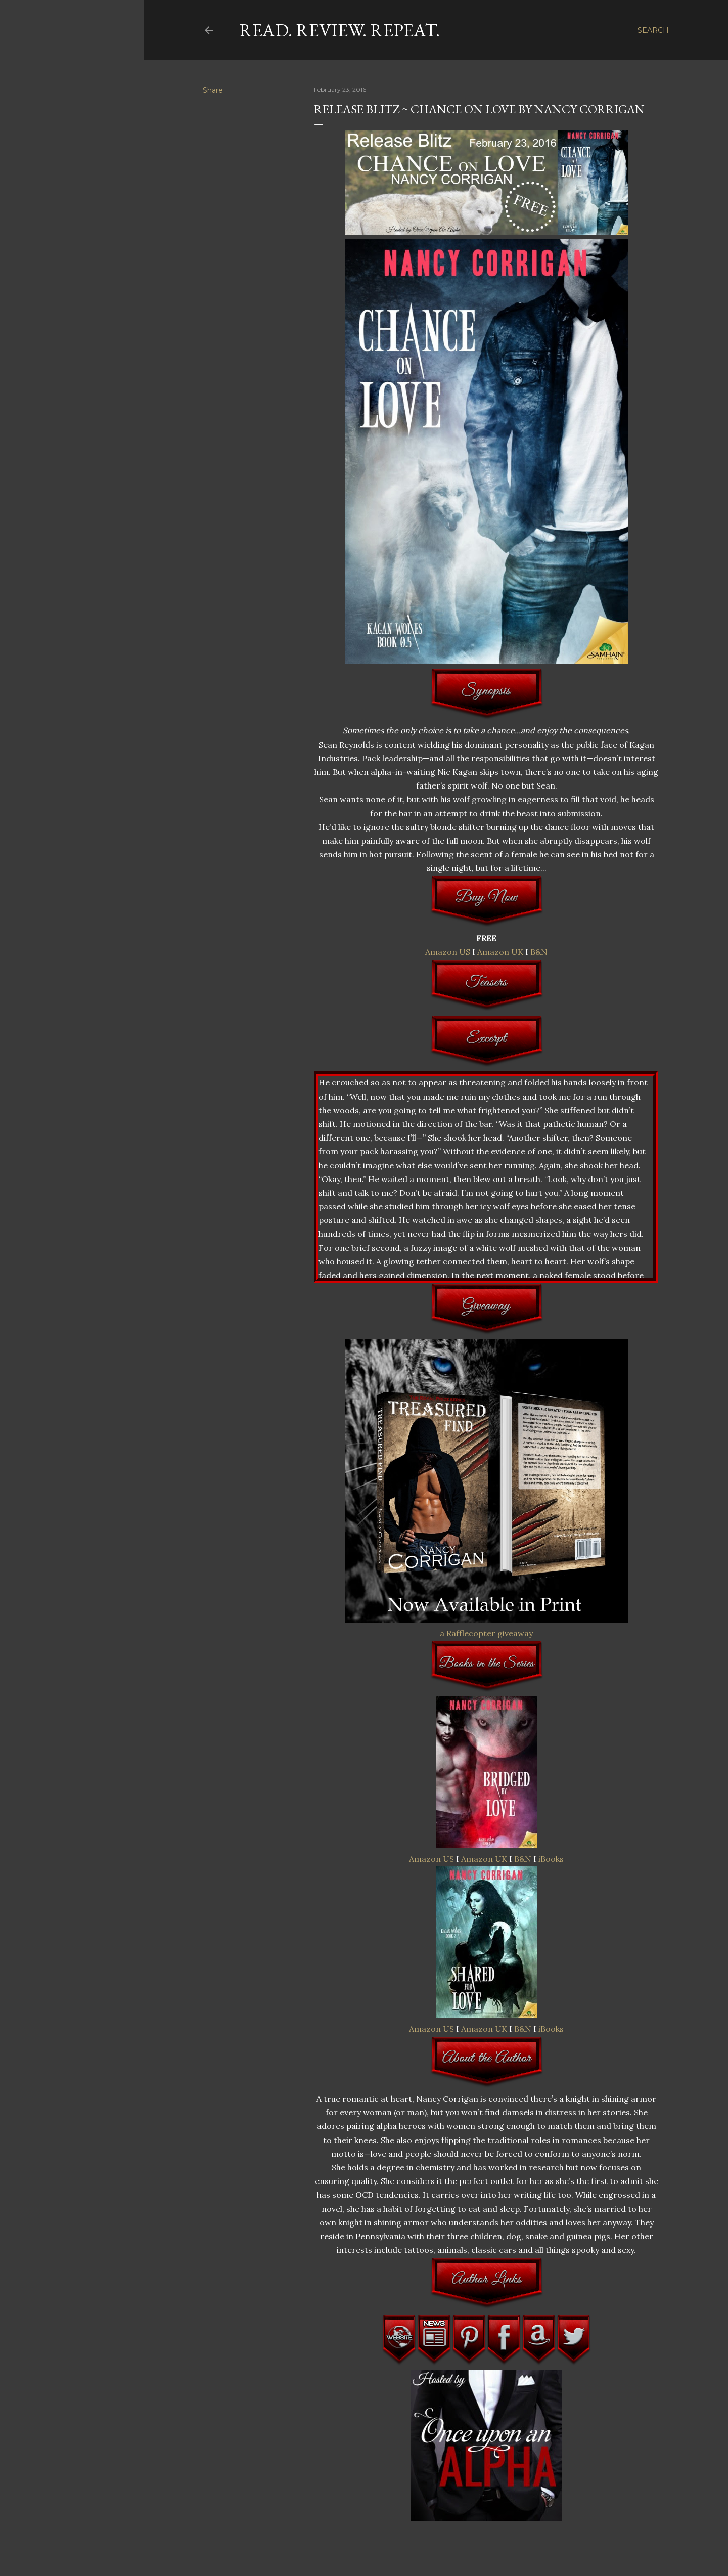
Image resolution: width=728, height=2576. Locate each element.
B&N (539, 952)
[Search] (653, 30)
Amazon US (447, 952)
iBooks (551, 1859)
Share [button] (213, 90)
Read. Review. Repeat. (339, 30)
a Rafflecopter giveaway (486, 1633)
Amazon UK (500, 952)
